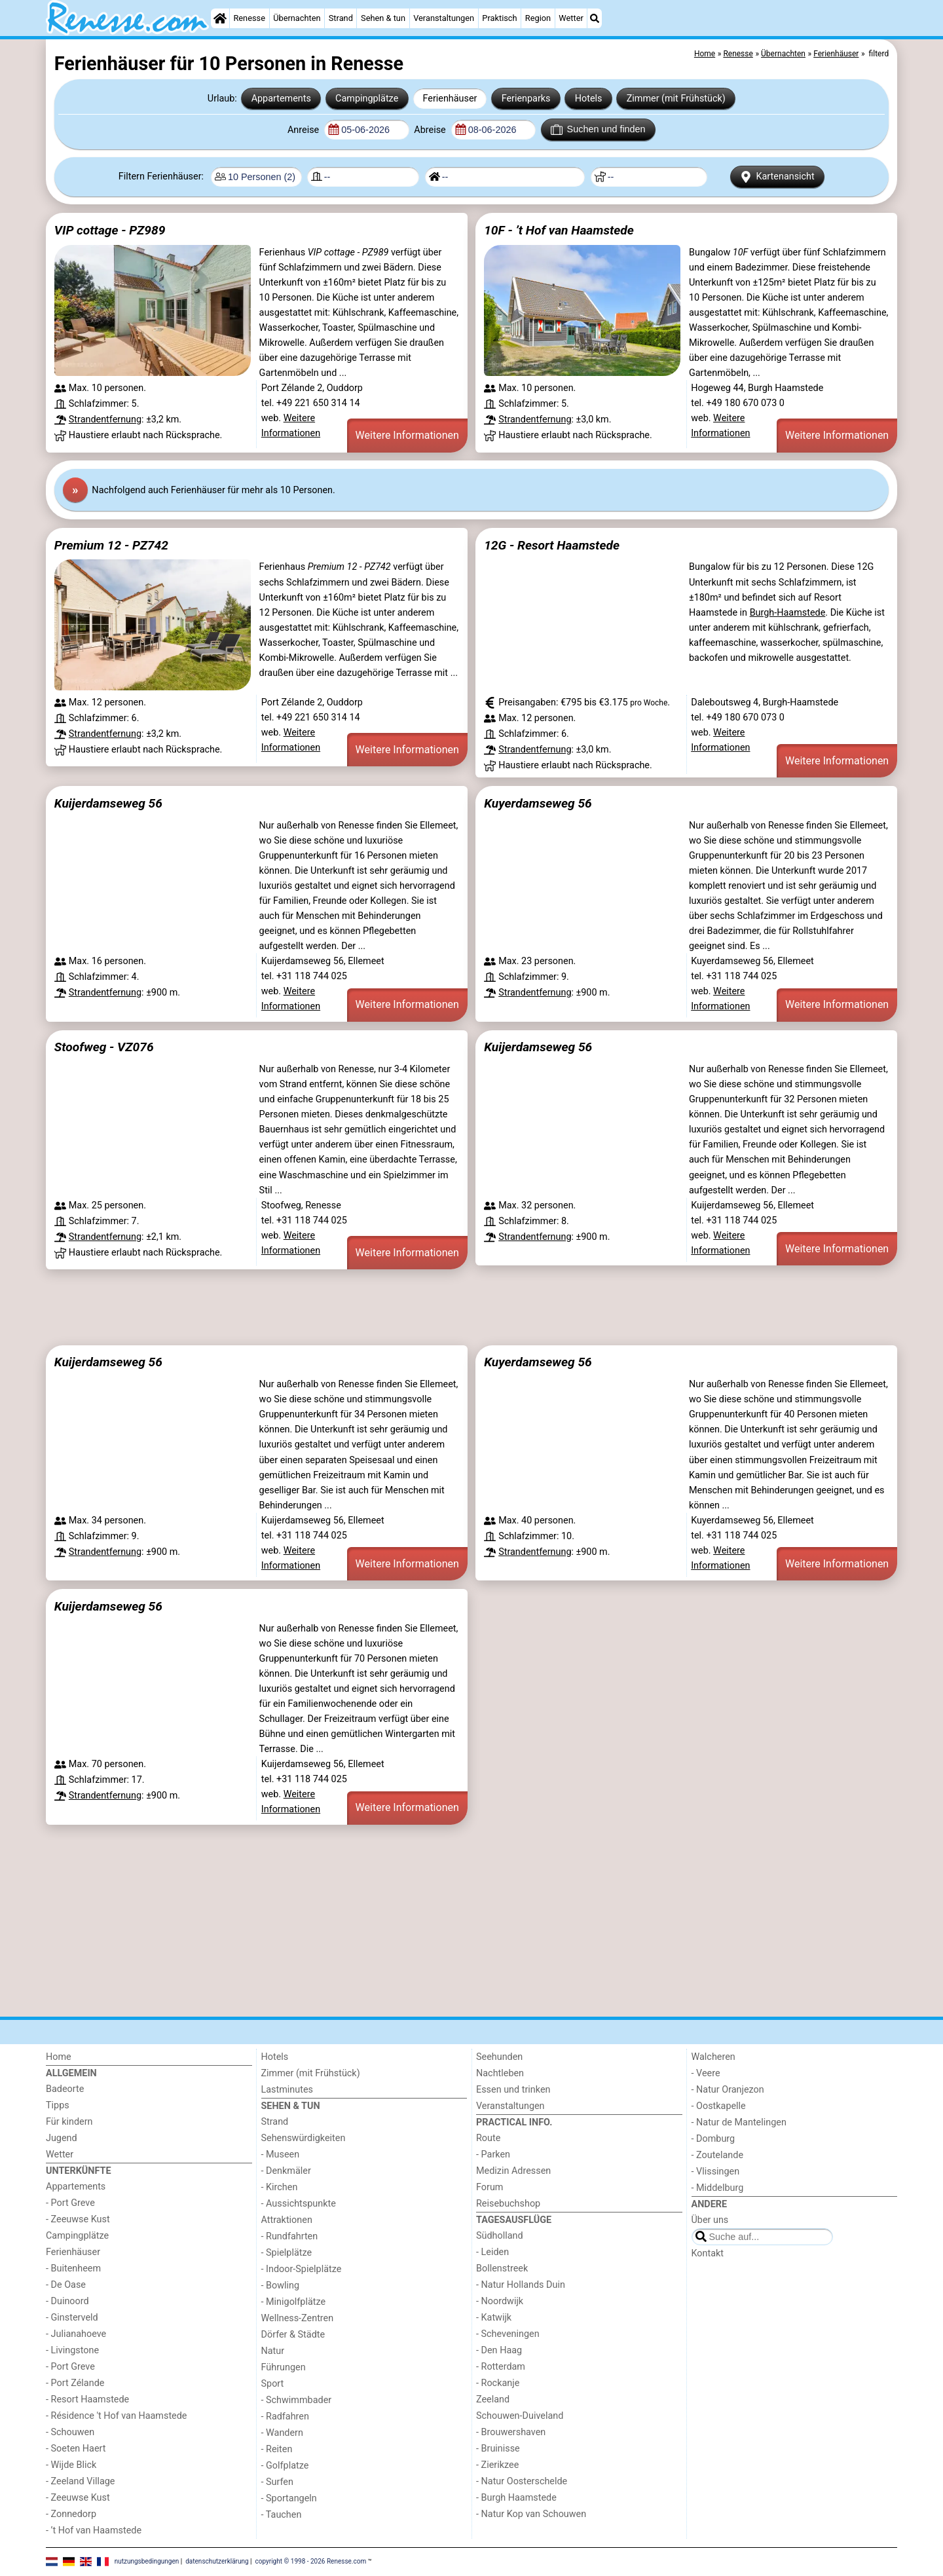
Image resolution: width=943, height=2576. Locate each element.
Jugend (61, 2138)
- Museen (280, 2154)
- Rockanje (497, 2383)
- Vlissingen (716, 2171)
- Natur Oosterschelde (521, 2481)
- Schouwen (70, 2432)
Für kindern (69, 2121)
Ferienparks (526, 98)
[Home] (220, 18)
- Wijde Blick (71, 2465)
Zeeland (492, 2399)
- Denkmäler (286, 2170)
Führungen (283, 2367)
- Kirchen (279, 2187)
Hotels (588, 98)
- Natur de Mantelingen (739, 2122)
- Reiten (277, 2449)
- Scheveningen (508, 2334)
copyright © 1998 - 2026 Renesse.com (311, 2561)
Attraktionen (286, 2220)
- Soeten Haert (75, 2448)
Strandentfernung (105, 419)
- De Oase (66, 2284)
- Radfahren (285, 2416)
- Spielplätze (286, 2252)
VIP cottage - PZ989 (110, 230)
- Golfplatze (285, 2465)
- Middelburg (718, 2187)
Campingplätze (366, 98)
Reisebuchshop (508, 2203)
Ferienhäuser (449, 98)
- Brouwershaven (510, 2432)
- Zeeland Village (80, 2481)
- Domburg (713, 2138)
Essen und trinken (513, 2089)
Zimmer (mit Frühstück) (676, 98)
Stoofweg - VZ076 (104, 1047)
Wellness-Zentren (297, 2318)
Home (58, 2057)
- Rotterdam (500, 2366)
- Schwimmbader (296, 2400)
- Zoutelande (718, 2155)
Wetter (571, 18)
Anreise (304, 130)
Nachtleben (500, 2073)
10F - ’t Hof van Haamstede (559, 230)
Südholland (499, 2235)
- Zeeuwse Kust (78, 2219)
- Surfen (277, 2482)
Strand (341, 18)
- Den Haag (499, 2350)
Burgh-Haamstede (788, 612)
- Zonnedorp (71, 2514)
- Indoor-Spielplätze (301, 2269)
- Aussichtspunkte (298, 2203)
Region (538, 18)
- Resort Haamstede (87, 2399)
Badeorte (65, 2089)
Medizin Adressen (513, 2170)
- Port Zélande (75, 2383)
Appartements (281, 98)
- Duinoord (67, 2301)
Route (488, 2138)
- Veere (706, 2073)
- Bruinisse (498, 2448)
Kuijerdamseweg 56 (108, 803)
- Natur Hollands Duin (520, 2284)
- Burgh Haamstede (516, 2497)
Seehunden (499, 2057)
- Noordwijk (499, 2301)
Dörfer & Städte (293, 2334)
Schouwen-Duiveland (519, 2415)
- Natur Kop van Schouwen (531, 2514)
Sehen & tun (383, 18)
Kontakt (708, 2253)
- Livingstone (72, 2350)
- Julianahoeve (76, 2334)
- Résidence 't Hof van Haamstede (116, 2415)
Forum (489, 2187)
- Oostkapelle (719, 2106)
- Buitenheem (73, 2268)
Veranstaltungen (443, 18)
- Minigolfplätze (293, 2301)
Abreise (431, 130)
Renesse (249, 18)
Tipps (57, 2105)
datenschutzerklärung (216, 2561)
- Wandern (282, 2432)
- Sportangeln (289, 2498)
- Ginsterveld (72, 2317)
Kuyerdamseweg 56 (538, 803)
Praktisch (499, 18)
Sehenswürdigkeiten (303, 2138)
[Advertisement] (439, 1307)
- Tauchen (281, 2514)
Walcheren (713, 2057)
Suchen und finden (598, 130)
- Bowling (280, 2285)
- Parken (493, 2154)
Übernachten (296, 18)
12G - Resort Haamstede (551, 545)
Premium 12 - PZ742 (111, 545)
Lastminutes (287, 2089)
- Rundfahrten (289, 2236)
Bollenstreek (502, 2268)
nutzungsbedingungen (147, 2561)
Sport (272, 2383)
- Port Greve (70, 2203)
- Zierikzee (497, 2465)
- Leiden (492, 2252)
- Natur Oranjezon (728, 2089)
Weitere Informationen (407, 435)
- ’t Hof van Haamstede (93, 2530)
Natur (273, 2351)
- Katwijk (493, 2317)
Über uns (710, 2220)
